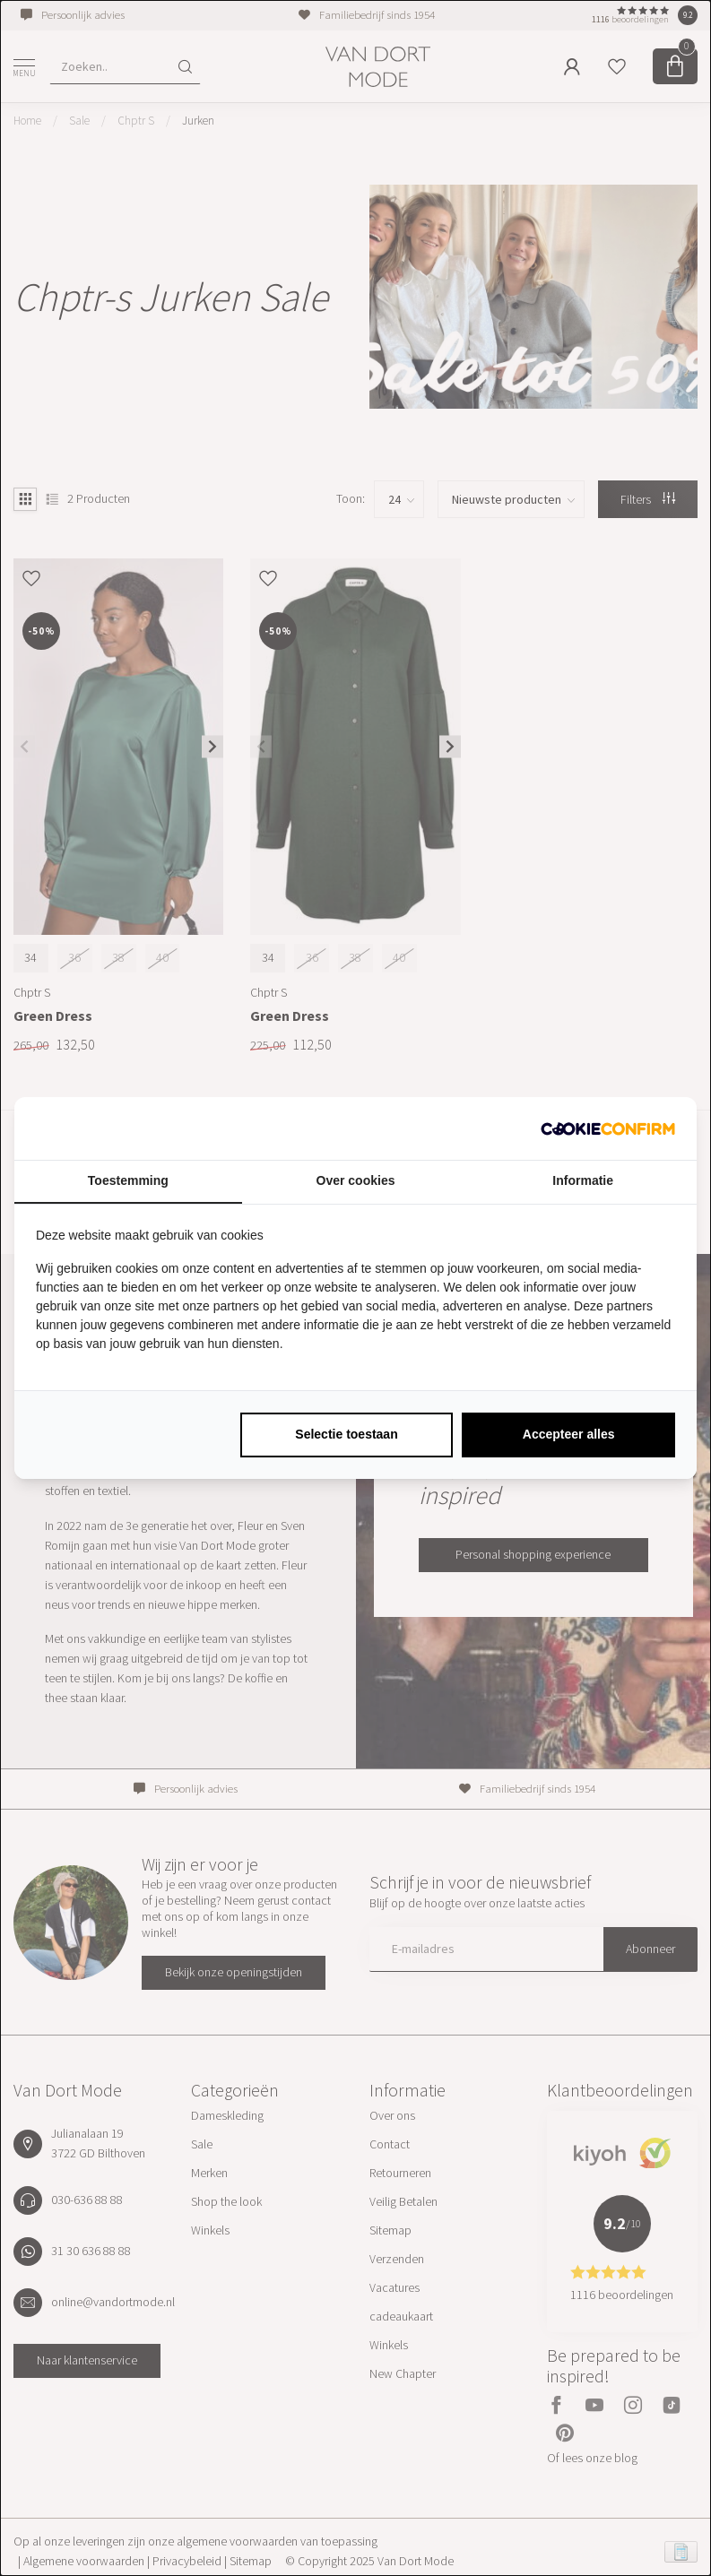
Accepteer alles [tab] (569, 1434)
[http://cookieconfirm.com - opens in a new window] (608, 1128)
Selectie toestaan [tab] (346, 1434)
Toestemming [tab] (128, 1180)
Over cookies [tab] (355, 1180)
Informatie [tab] (582, 1180)
